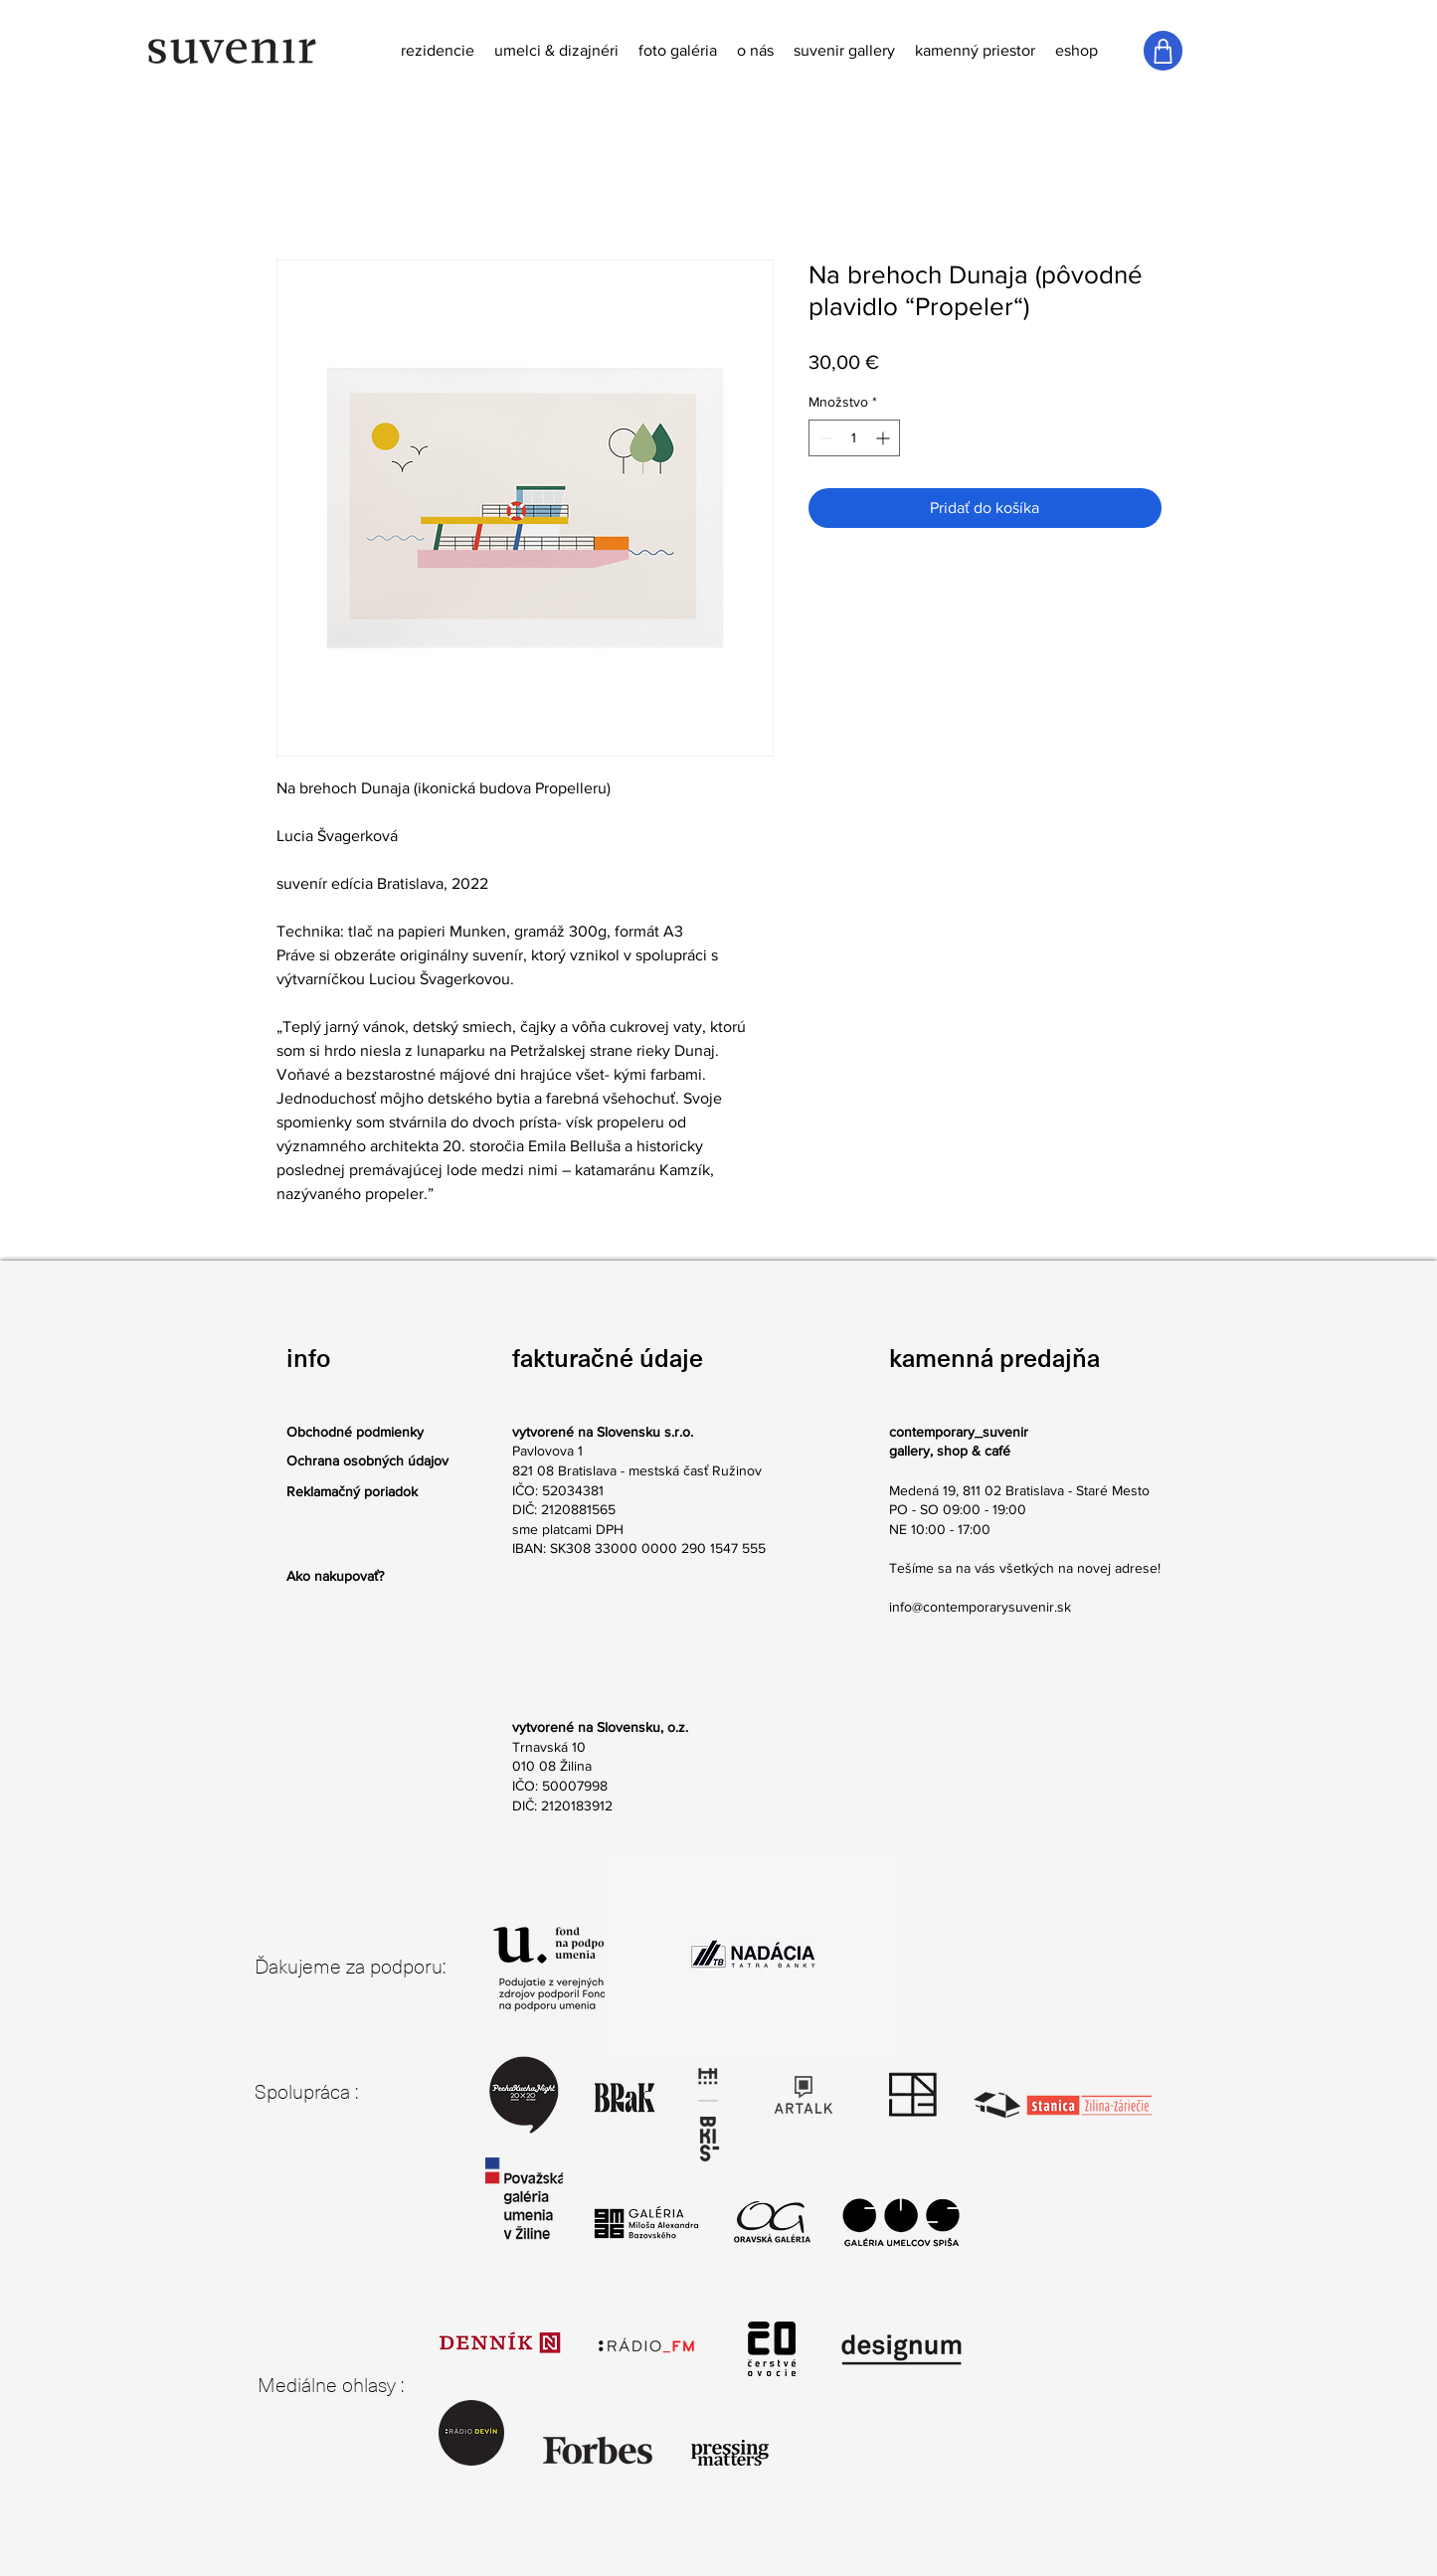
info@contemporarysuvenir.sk (980, 1607)
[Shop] (1163, 51)
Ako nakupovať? (335, 1576)
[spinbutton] (854, 438)
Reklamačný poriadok (352, 1491)
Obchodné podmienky (355, 1432)
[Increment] (884, 438)
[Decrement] (823, 438)
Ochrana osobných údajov (367, 1460)
